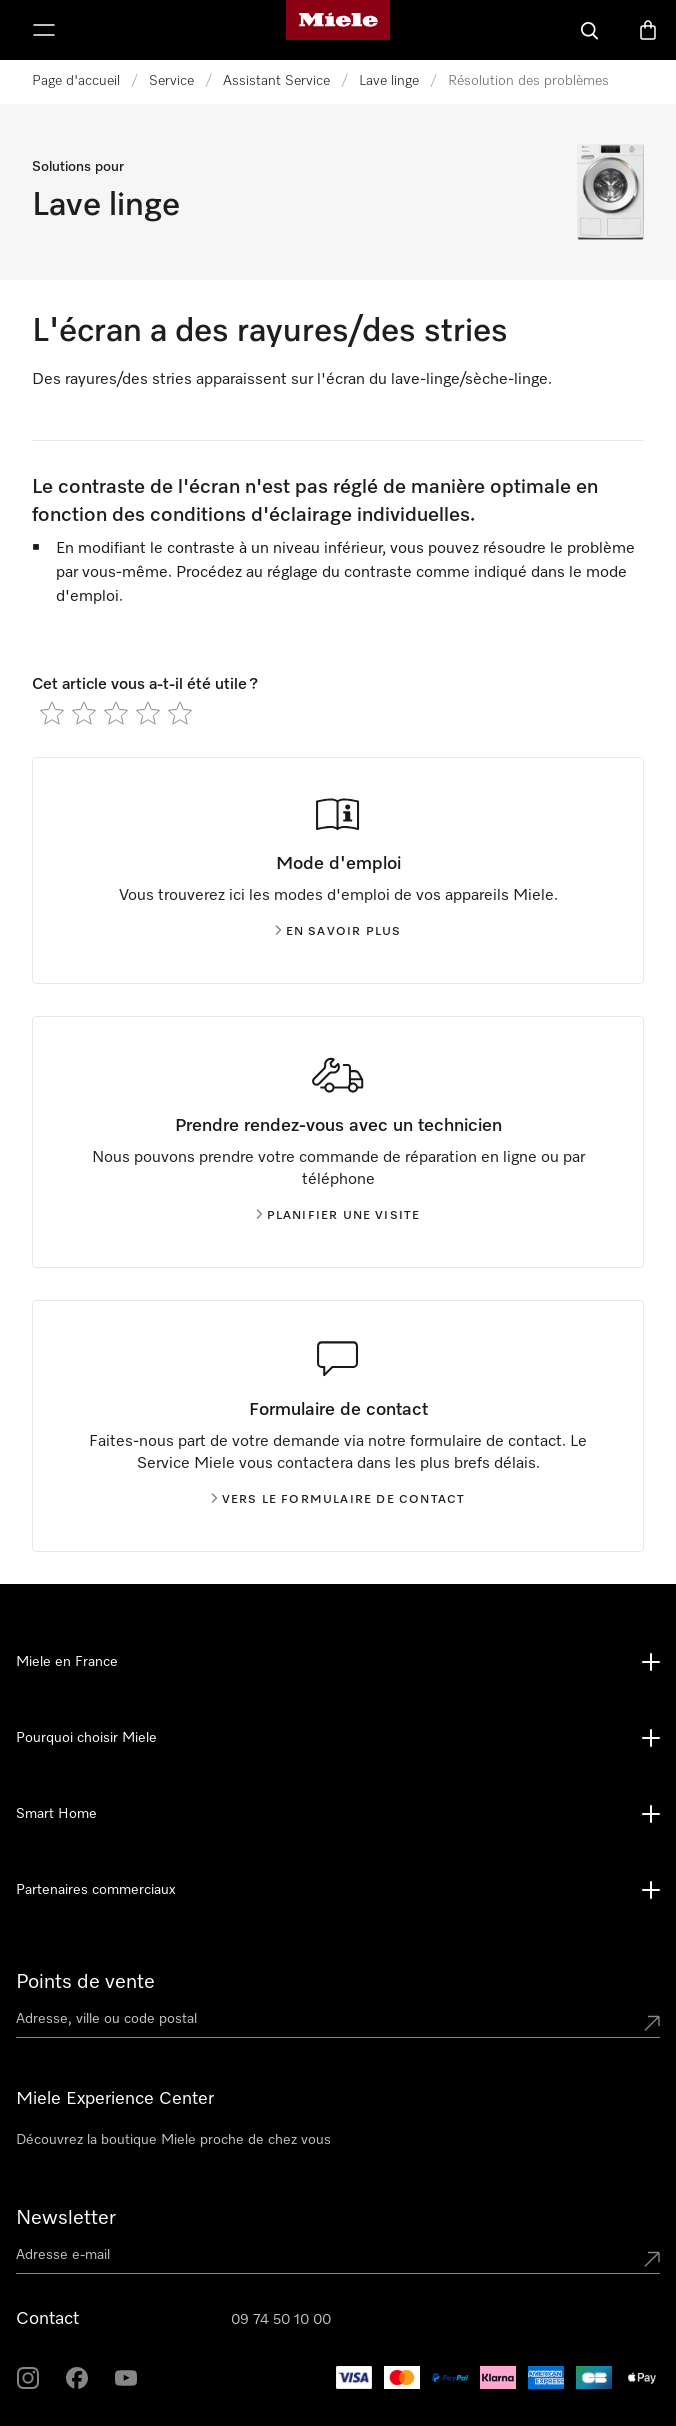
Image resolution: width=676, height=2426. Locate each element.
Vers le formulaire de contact (338, 1500)
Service (171, 81)
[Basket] (648, 30)
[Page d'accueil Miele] (338, 30)
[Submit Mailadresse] (652, 2259)
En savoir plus (338, 932)
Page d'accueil (76, 81)
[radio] (52, 713)
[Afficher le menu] (44, 30)
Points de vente (85, 1982)
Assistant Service (276, 81)
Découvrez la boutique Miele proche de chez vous (173, 2140)
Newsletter (66, 2218)
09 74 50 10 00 (281, 2320)
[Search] (590, 30)
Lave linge (389, 81)
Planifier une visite (338, 1216)
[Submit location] (652, 2023)
